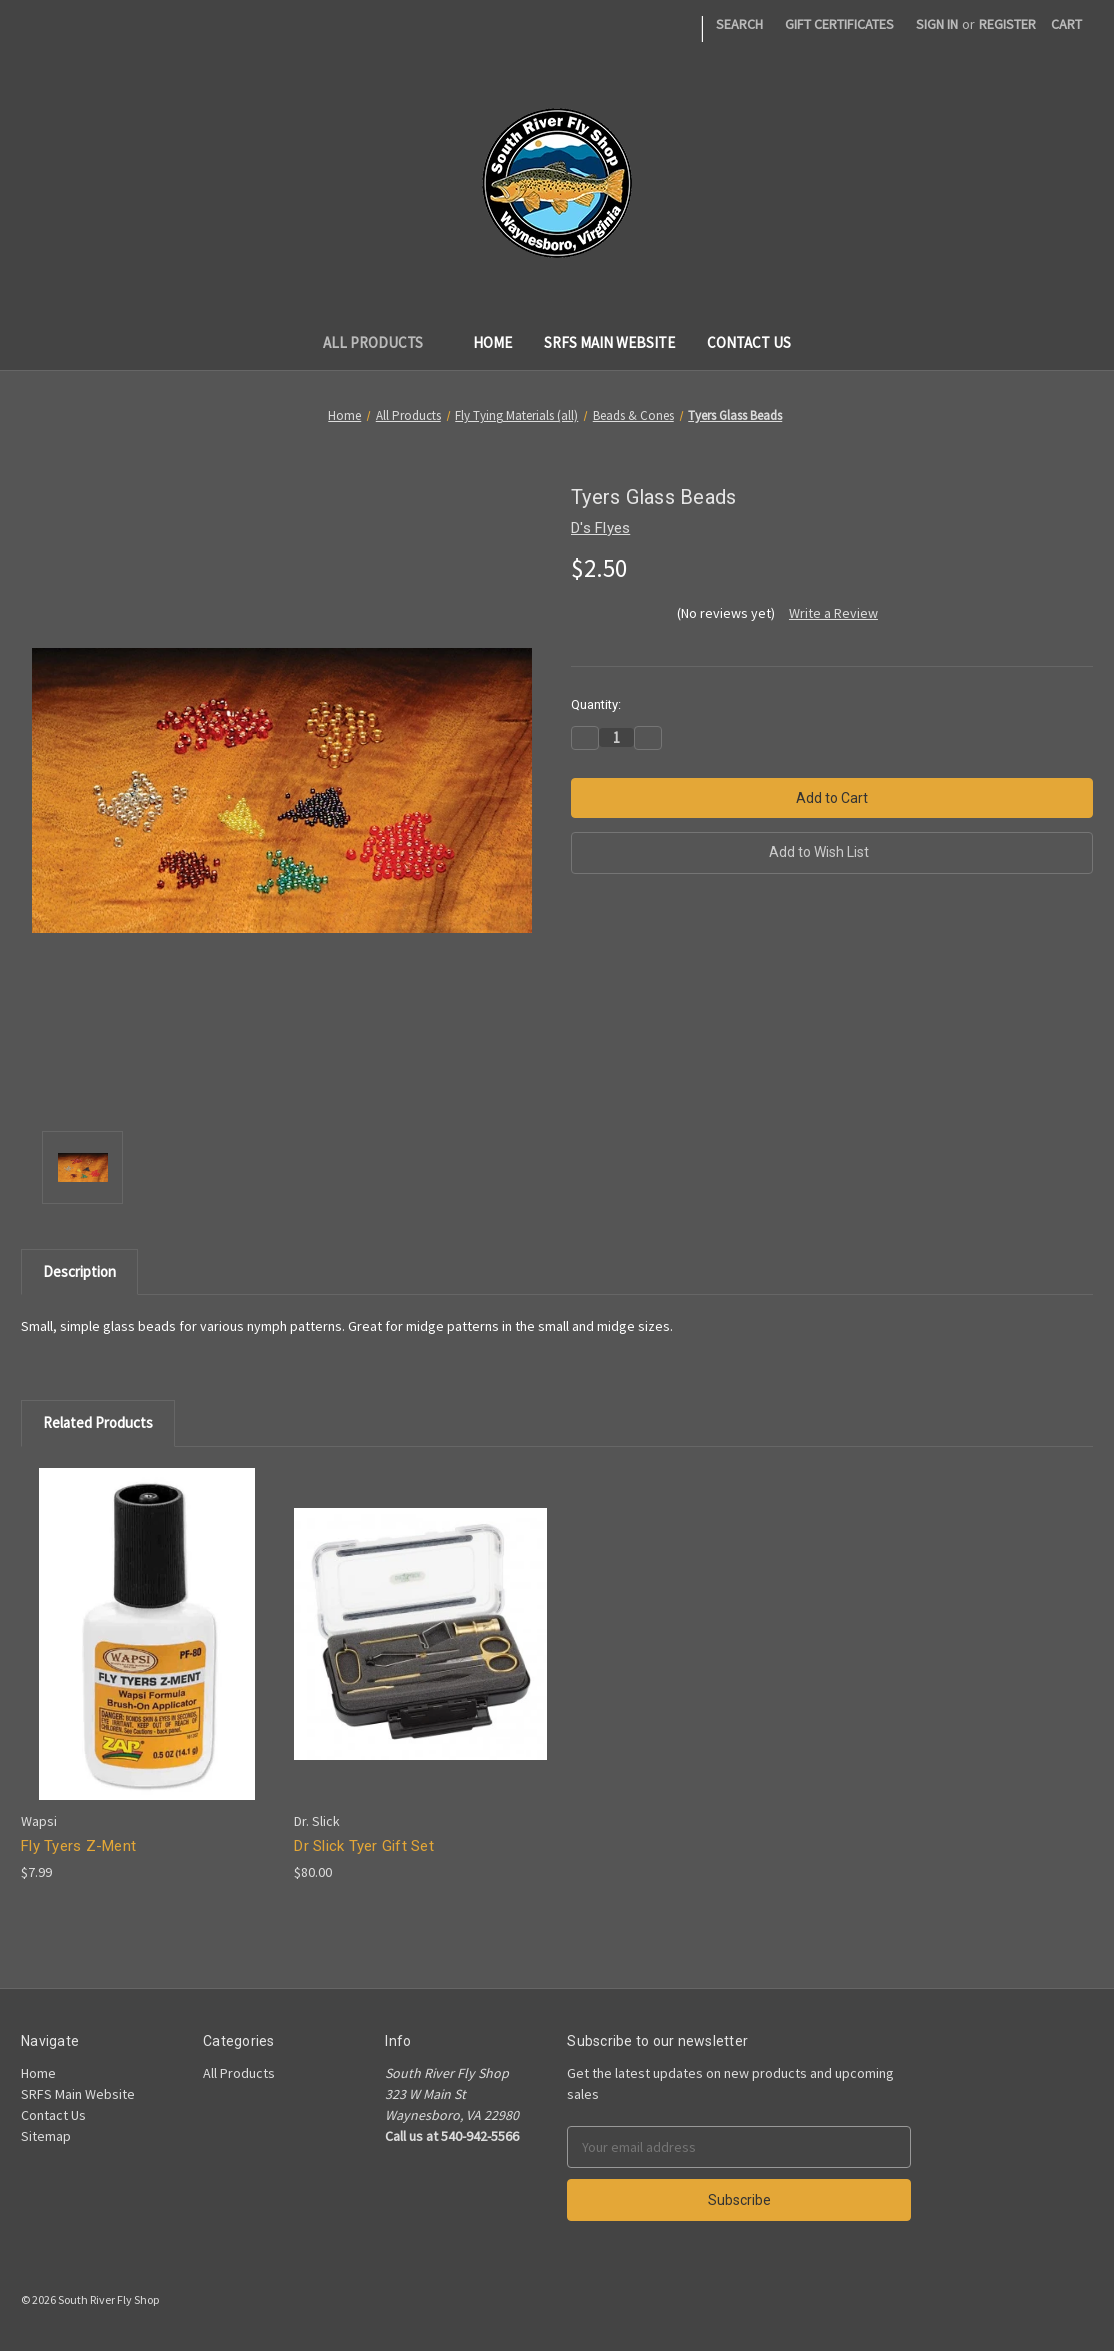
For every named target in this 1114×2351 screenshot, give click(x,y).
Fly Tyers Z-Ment (78, 1846)
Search (739, 24)
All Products (382, 342)
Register (1007, 24)
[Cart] (1066, 24)
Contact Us (749, 342)
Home (492, 342)
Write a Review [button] (833, 613)
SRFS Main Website (609, 342)
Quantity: (596, 704)
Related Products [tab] (98, 1422)
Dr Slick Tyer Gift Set (364, 1846)
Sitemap (46, 2136)
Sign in (937, 24)
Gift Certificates (839, 24)
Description (79, 1271)
